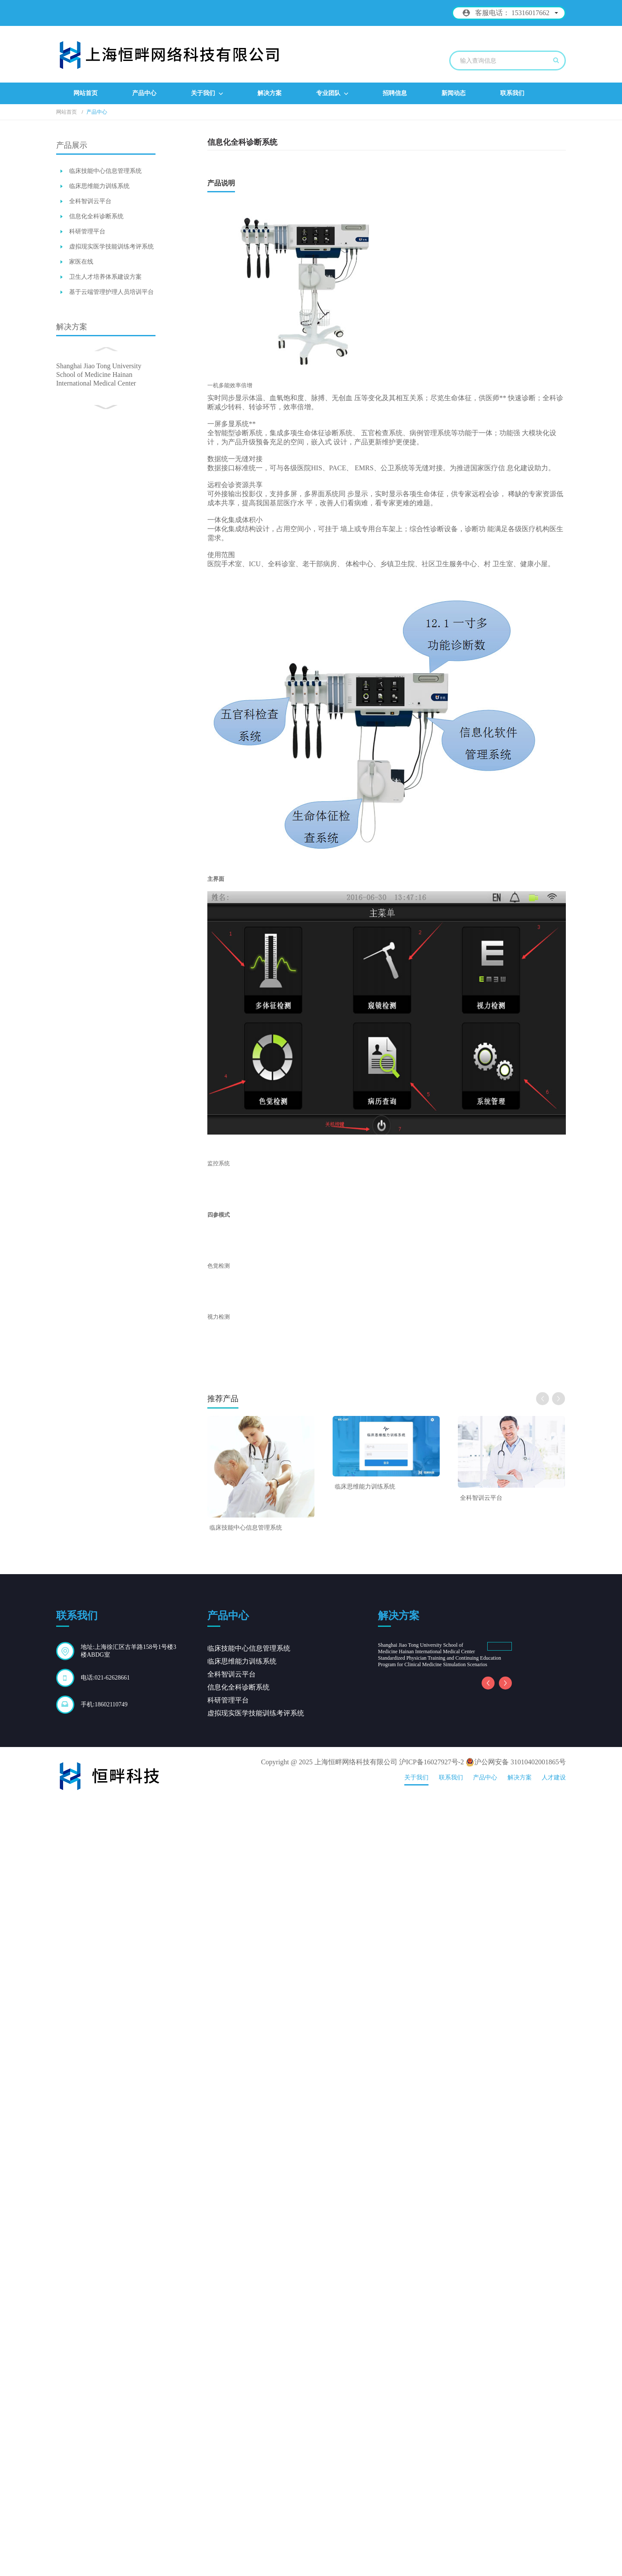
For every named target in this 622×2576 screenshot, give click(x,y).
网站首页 (85, 93)
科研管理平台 (87, 231)
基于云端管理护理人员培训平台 (111, 292)
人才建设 (554, 2550)
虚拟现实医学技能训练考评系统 (111, 246)
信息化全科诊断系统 (96, 216)
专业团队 (332, 93)
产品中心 (144, 93)
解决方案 (269, 93)
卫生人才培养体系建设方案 (105, 277)
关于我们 (207, 93)
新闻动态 (453, 93)
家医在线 (81, 261)
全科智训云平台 (90, 201)
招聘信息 (395, 93)
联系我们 (512, 93)
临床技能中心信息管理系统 (105, 171)
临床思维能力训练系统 (99, 186)
